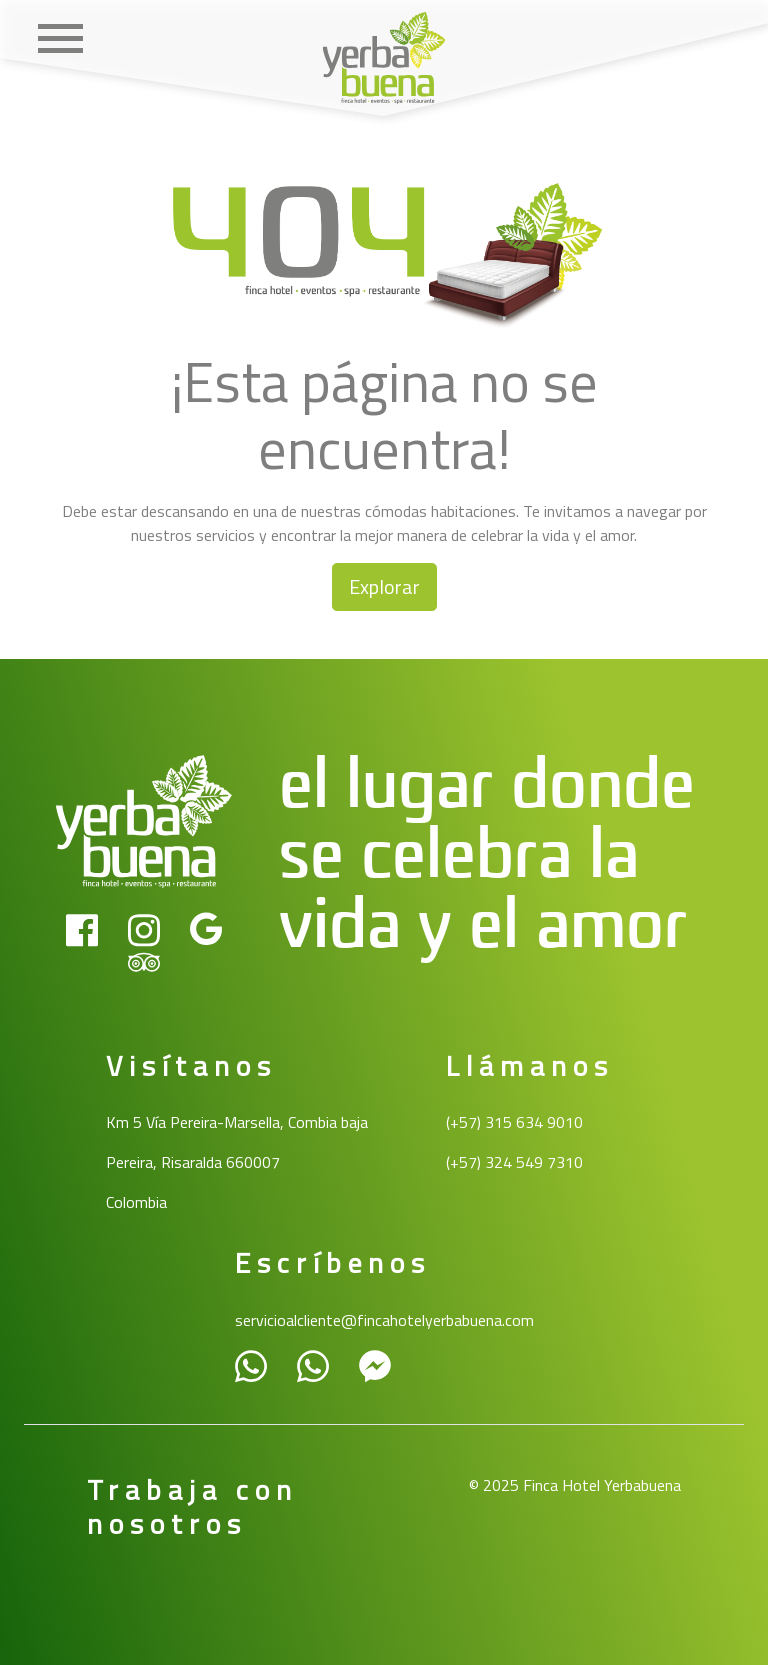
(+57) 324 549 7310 (514, 1162)
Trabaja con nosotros (192, 1506)
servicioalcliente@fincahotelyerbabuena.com (384, 1320)
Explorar (384, 586)
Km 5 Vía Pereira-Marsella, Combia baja (237, 1122)
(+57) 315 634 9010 (514, 1122)
